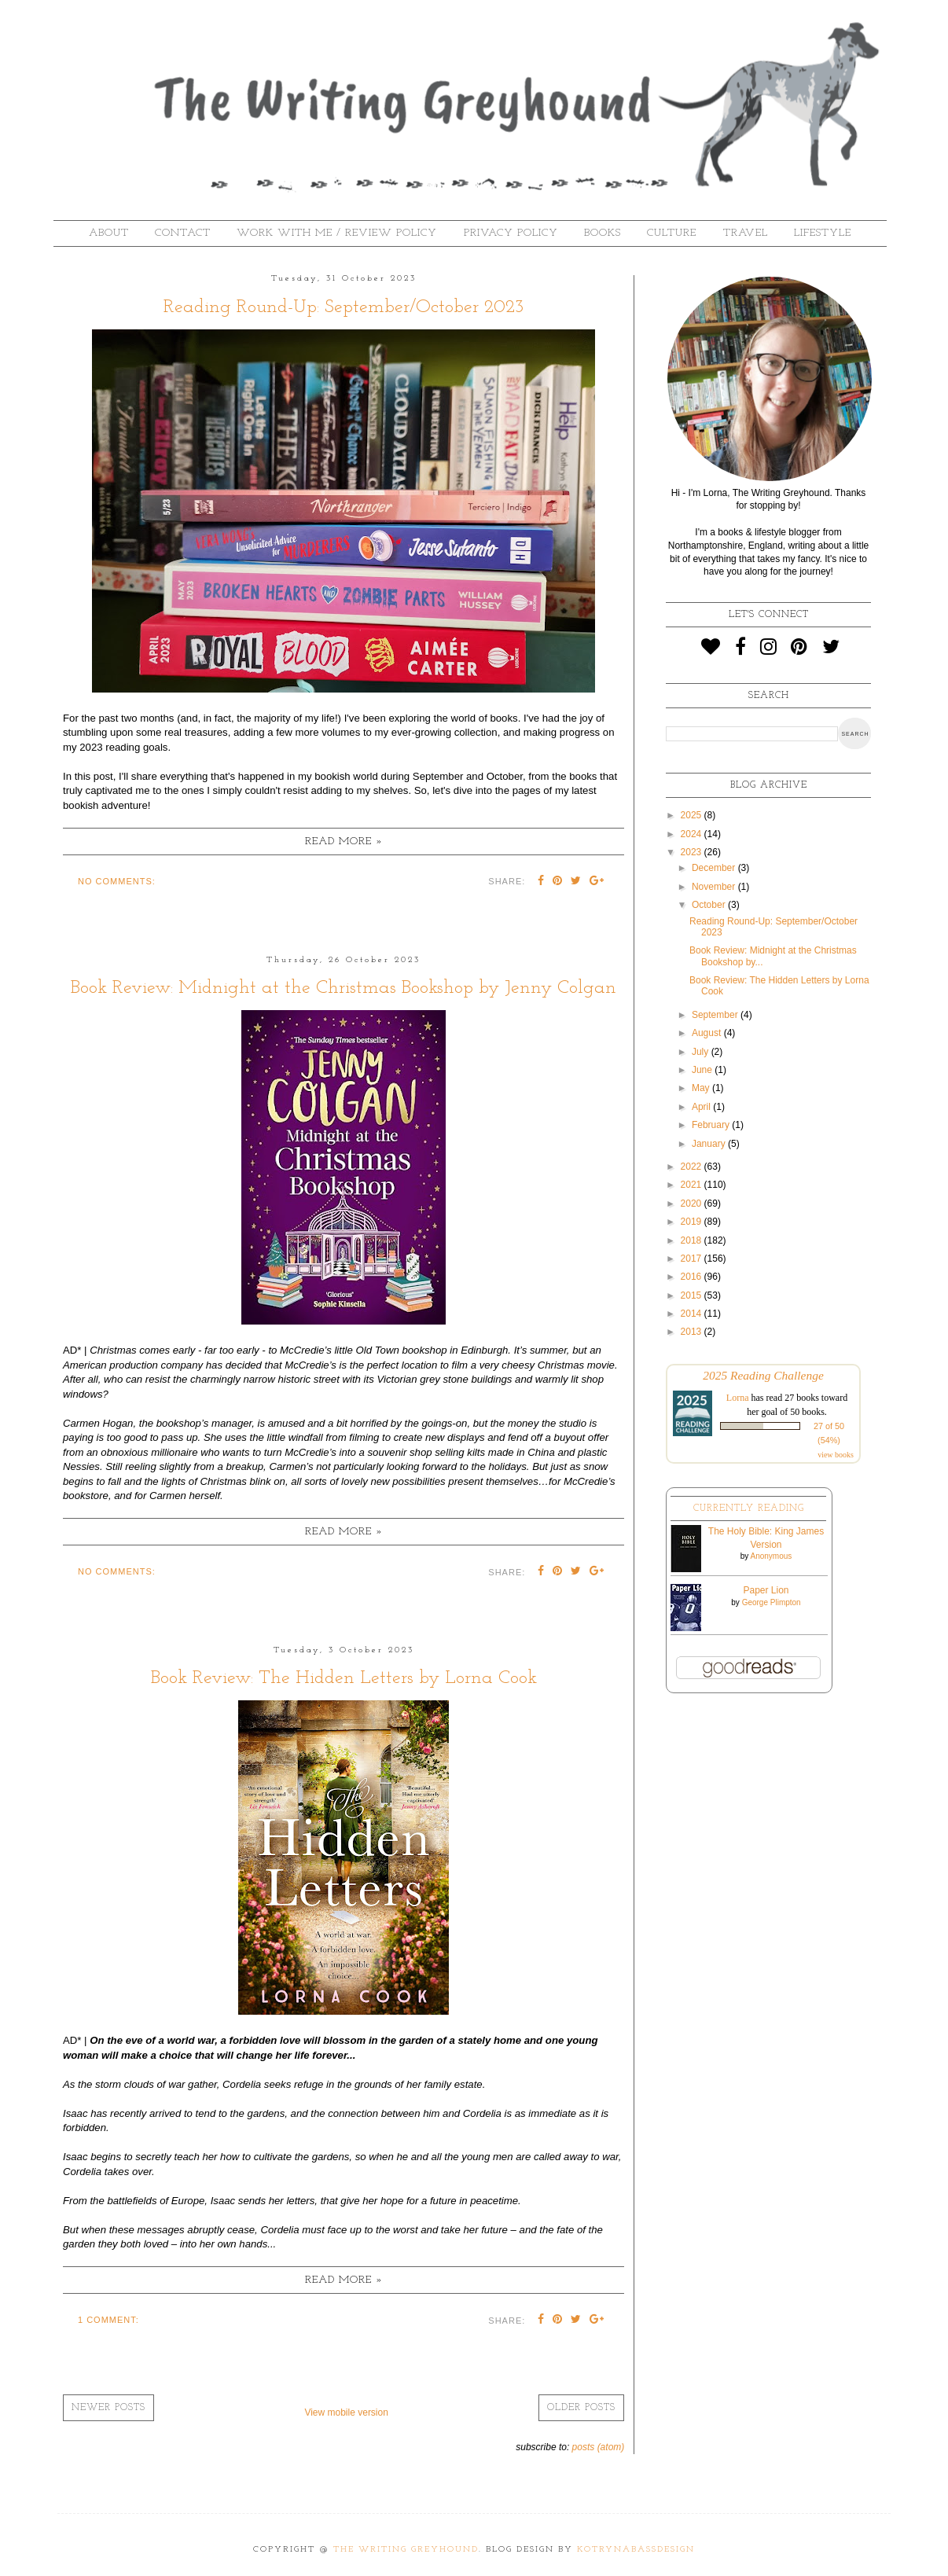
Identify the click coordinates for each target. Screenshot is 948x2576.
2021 (692, 1184)
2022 (692, 1166)
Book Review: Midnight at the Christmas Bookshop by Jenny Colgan (343, 988)
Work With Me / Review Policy (337, 233)
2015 (692, 1295)
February (712, 1124)
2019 (692, 1221)
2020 (692, 1203)
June (703, 1069)
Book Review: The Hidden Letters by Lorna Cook (344, 1678)
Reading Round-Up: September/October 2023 (344, 307)
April (702, 1106)
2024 (692, 834)
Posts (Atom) (598, 2447)
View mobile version (346, 2412)
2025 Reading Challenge (763, 1375)
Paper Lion (765, 1590)
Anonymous (771, 1556)
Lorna (737, 1397)
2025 (692, 815)
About (109, 233)
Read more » (344, 841)
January (710, 1143)
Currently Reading (748, 1508)
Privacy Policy (511, 233)
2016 (692, 1276)
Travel (745, 233)
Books (602, 233)
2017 (692, 1258)
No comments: (117, 881)
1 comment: (108, 2319)
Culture (671, 233)
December (715, 867)
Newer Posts (108, 2407)
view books (836, 1454)
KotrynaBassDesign (636, 2549)
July (701, 1051)
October (710, 904)
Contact (183, 233)
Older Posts (581, 2407)
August (708, 1032)
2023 (692, 852)
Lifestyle (822, 233)
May (702, 1087)
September (716, 1014)
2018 (692, 1240)
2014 (692, 1313)
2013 (692, 1331)
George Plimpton (771, 1602)
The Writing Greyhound (406, 2549)
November (715, 886)
